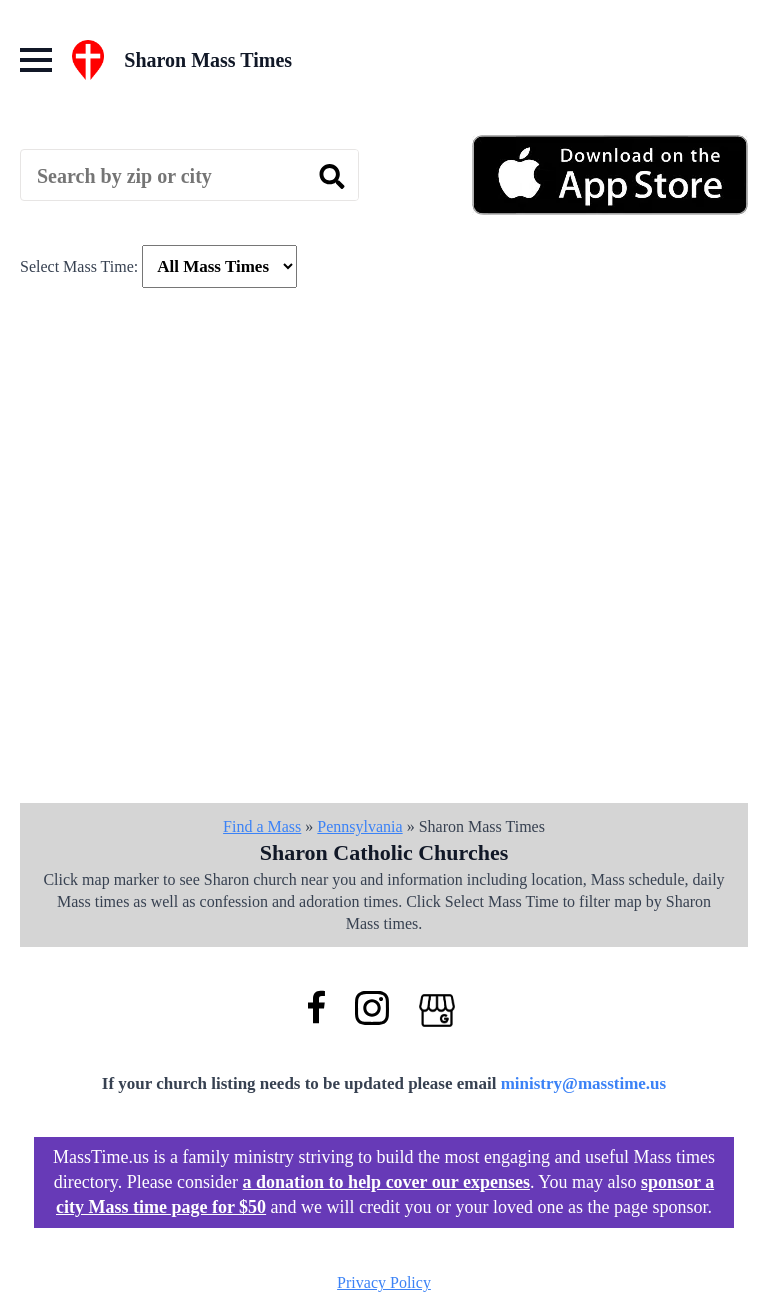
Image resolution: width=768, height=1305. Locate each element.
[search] (332, 176)
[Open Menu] (36, 60)
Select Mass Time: (79, 266)
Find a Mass (262, 826)
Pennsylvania (359, 826)
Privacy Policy (384, 1282)
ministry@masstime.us (584, 1083)
